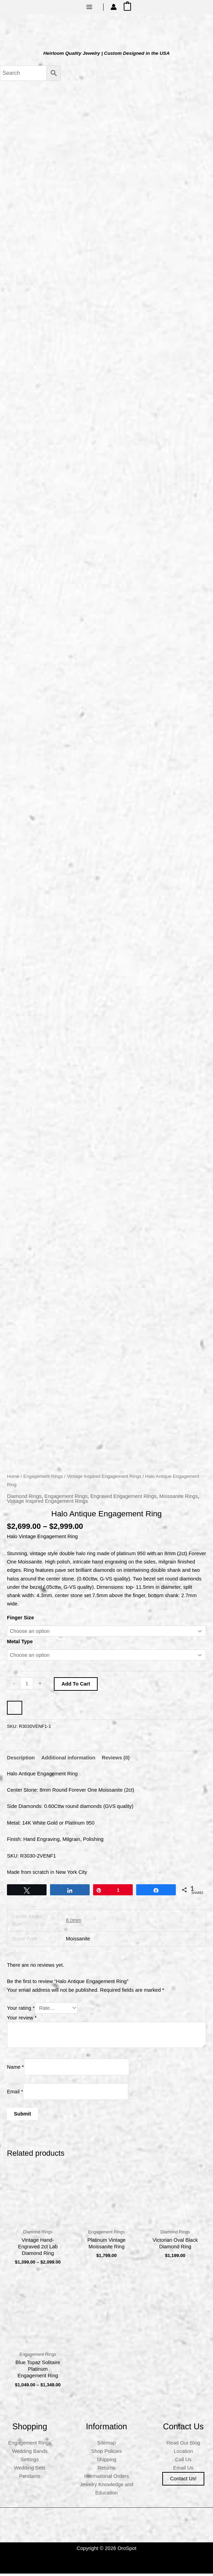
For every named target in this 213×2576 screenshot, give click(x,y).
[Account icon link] (113, 7)
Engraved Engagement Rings (123, 1498)
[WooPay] (14, 1710)
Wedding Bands (30, 2453)
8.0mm (74, 1922)
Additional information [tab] (68, 1760)
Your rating (21, 2010)
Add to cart (76, 1686)
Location (183, 2453)
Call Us (183, 2462)
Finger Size (20, 1620)
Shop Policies (106, 2453)
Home (13, 1478)
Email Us (183, 2470)
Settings (30, 2462)
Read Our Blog (183, 2445)
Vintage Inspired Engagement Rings (104, 1478)
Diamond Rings (24, 1498)
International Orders (106, 2478)
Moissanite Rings (178, 1498)
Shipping (106, 2462)
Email (15, 2093)
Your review (21, 2020)
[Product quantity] (26, 1686)
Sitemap (106, 2445)
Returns (106, 2470)
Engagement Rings (43, 1478)
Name (15, 2069)
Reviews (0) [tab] (116, 1760)
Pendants (30, 2478)
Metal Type (20, 1644)
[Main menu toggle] (89, 7)
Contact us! (183, 2481)
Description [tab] (21, 1760)
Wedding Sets (30, 2470)
